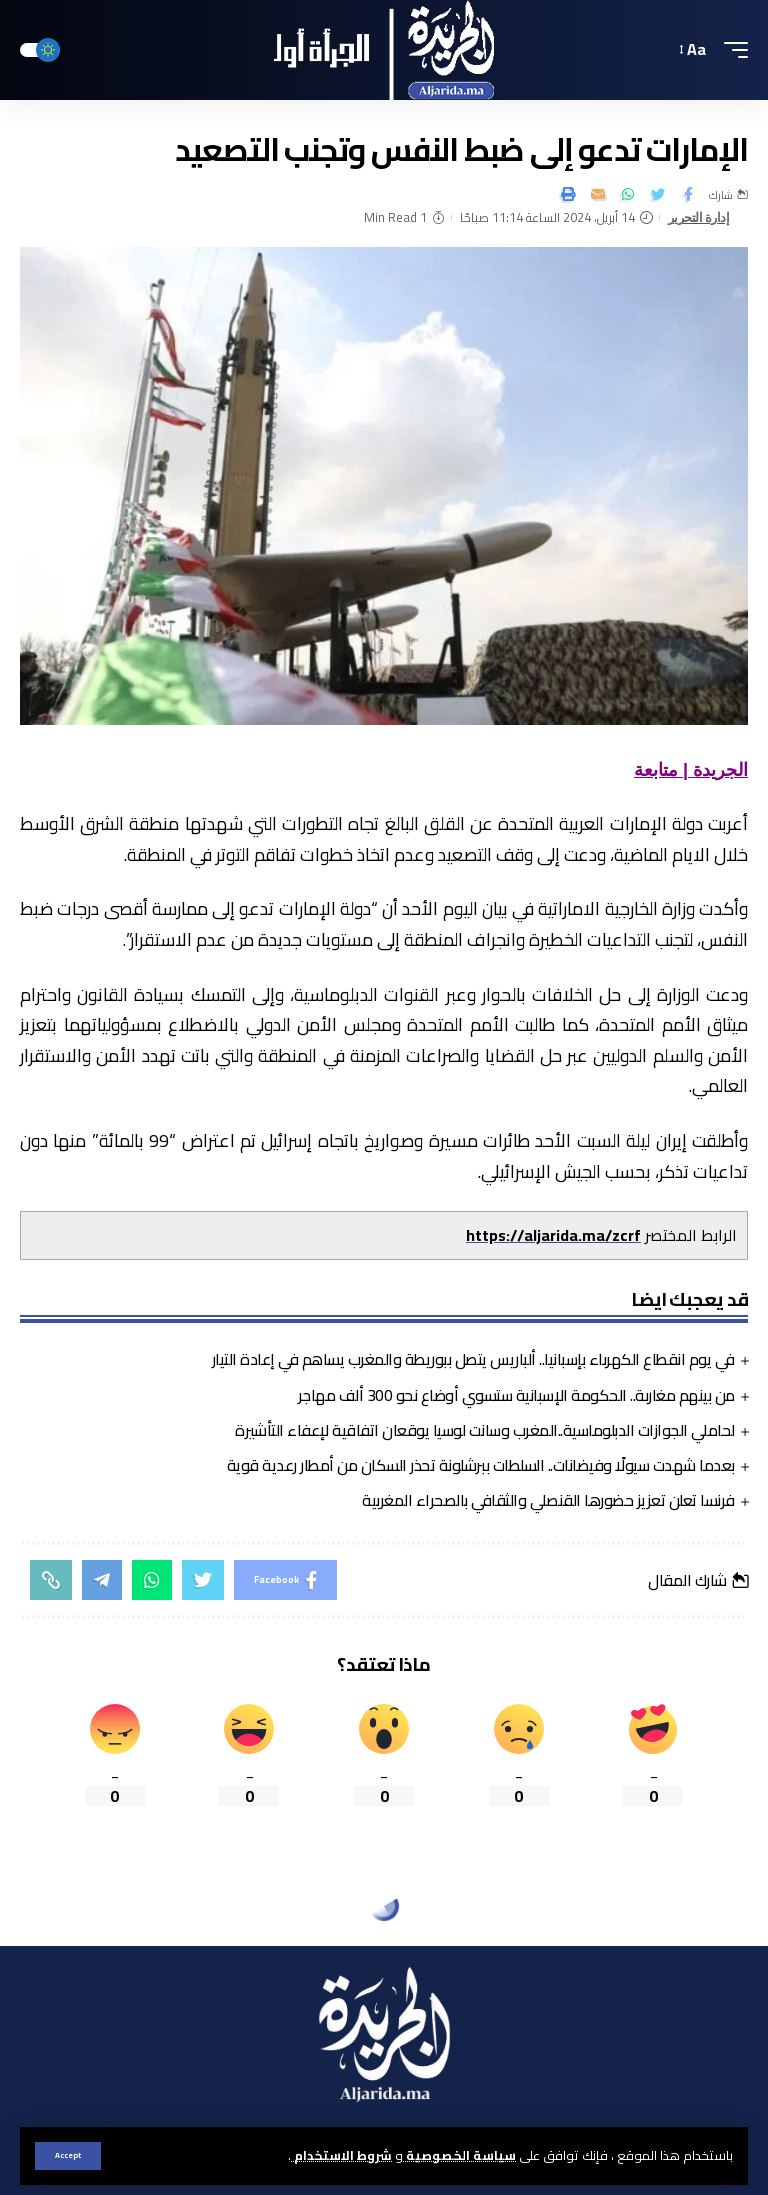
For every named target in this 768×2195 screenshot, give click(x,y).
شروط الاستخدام (341, 2155)
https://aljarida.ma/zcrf (553, 1235)
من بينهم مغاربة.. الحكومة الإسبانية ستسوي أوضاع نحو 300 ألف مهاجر (516, 1395)
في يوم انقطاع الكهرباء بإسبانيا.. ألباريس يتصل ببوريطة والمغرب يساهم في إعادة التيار (473, 1359)
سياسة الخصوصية (459, 2155)
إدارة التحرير (699, 217)
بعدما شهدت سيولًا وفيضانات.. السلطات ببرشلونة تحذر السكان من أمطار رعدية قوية (481, 1465)
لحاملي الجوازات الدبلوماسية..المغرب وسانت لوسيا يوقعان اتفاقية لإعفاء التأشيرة (485, 1430)
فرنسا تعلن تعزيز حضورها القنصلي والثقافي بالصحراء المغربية (548, 1500)
